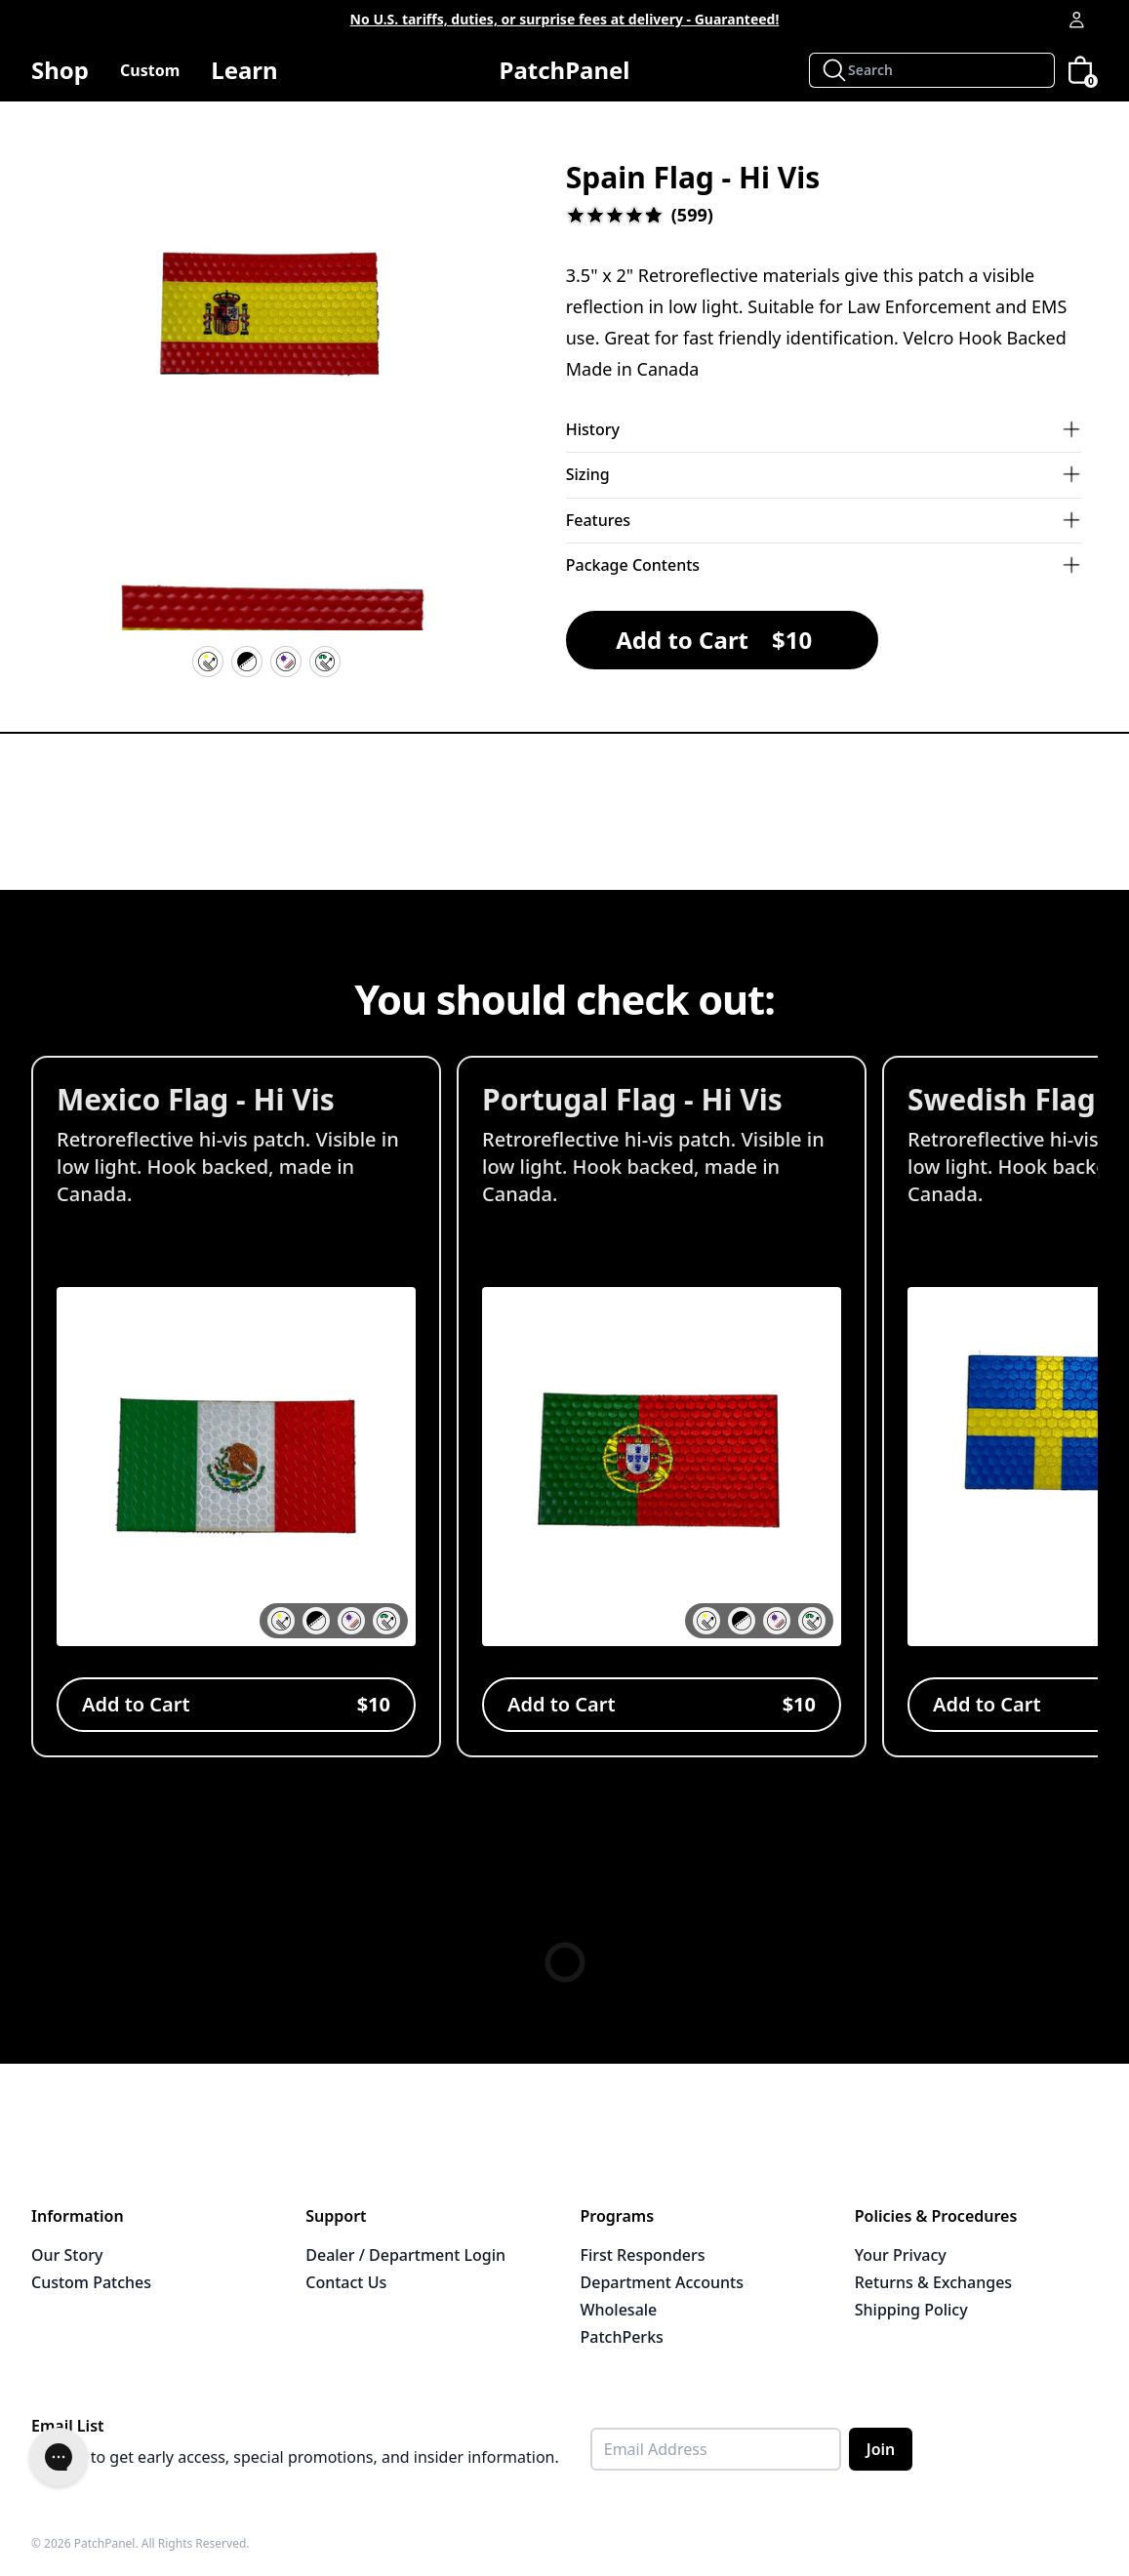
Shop (60, 77)
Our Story (66, 2255)
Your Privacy (901, 2255)
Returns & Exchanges (933, 2282)
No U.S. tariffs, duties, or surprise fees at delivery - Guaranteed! (565, 19)
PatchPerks (622, 2337)
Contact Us (345, 2282)
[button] (267, 323)
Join (881, 2449)
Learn (244, 77)
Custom (150, 70)
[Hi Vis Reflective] (207, 661)
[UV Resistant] (286, 661)
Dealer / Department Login (405, 2255)
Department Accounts (662, 2282)
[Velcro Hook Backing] (246, 661)
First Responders (643, 2255)
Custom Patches (91, 2282)
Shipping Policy (911, 2309)
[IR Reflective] (325, 661)
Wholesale (619, 2309)
